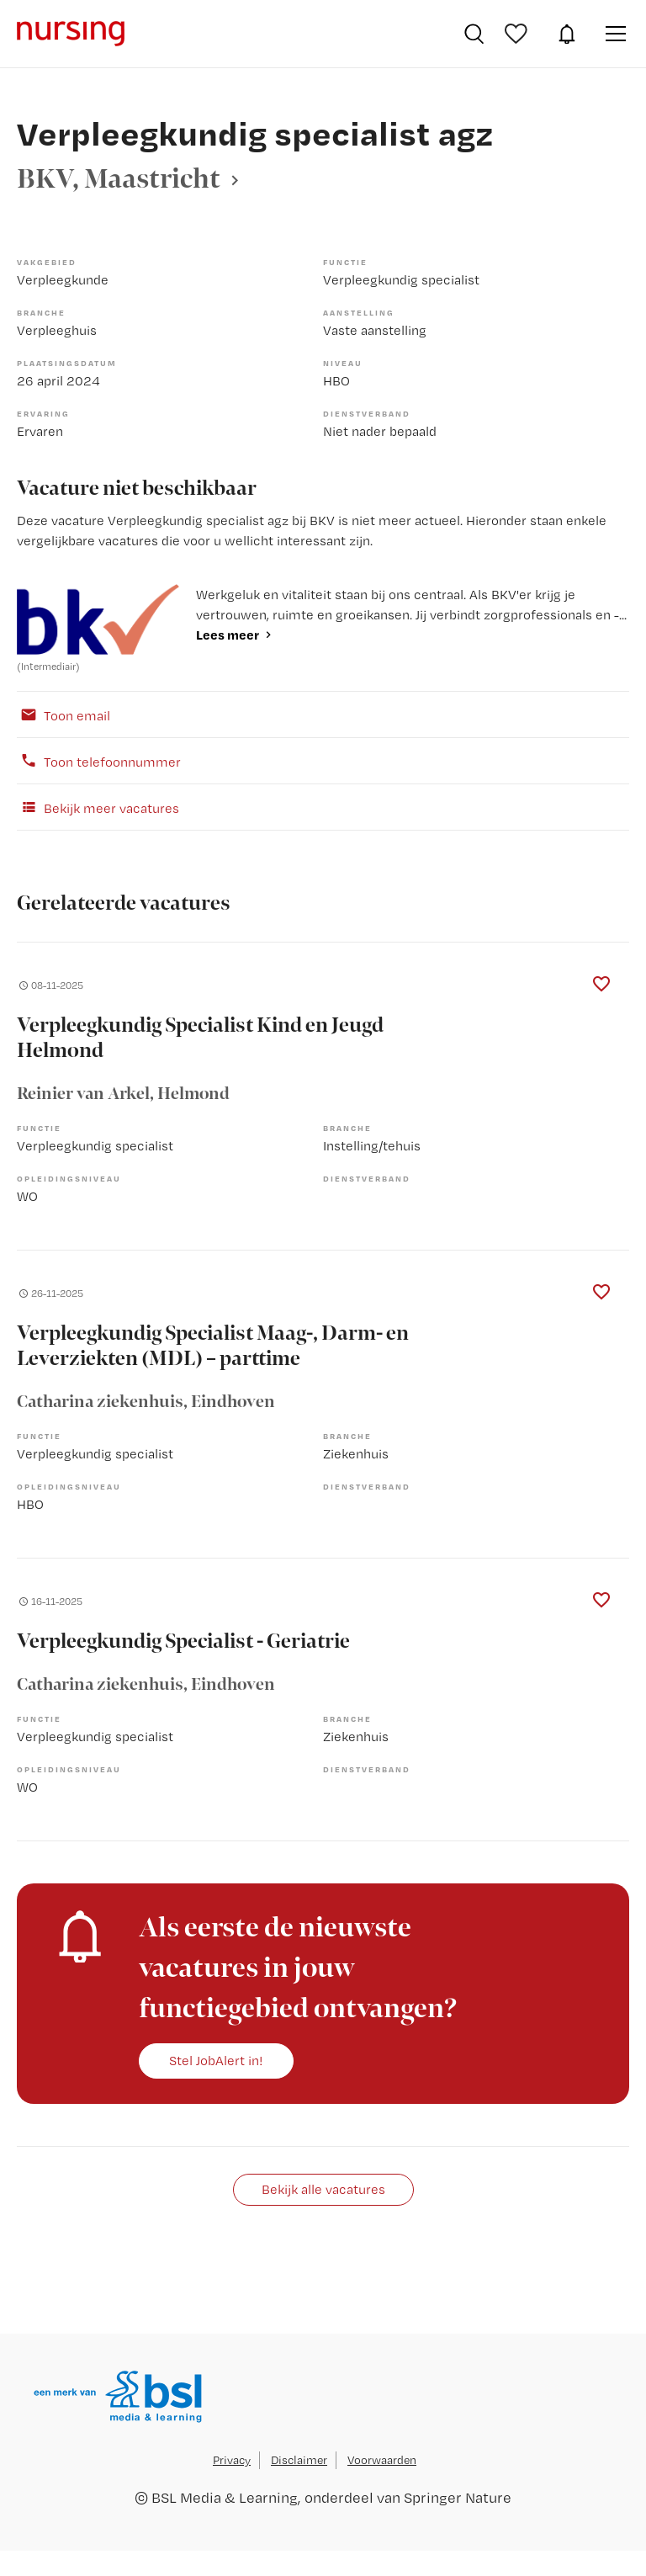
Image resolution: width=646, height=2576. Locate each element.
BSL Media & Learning (224, 2497)
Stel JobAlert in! (216, 2060)
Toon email (63, 714)
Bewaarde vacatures (518, 34)
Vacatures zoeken (474, 34)
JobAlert (567, 34)
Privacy (232, 2459)
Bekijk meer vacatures (98, 807)
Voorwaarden (381, 2459)
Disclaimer (299, 2459)
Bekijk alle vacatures (323, 2188)
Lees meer (227, 634)
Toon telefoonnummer (99, 761)
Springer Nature (457, 2497)
